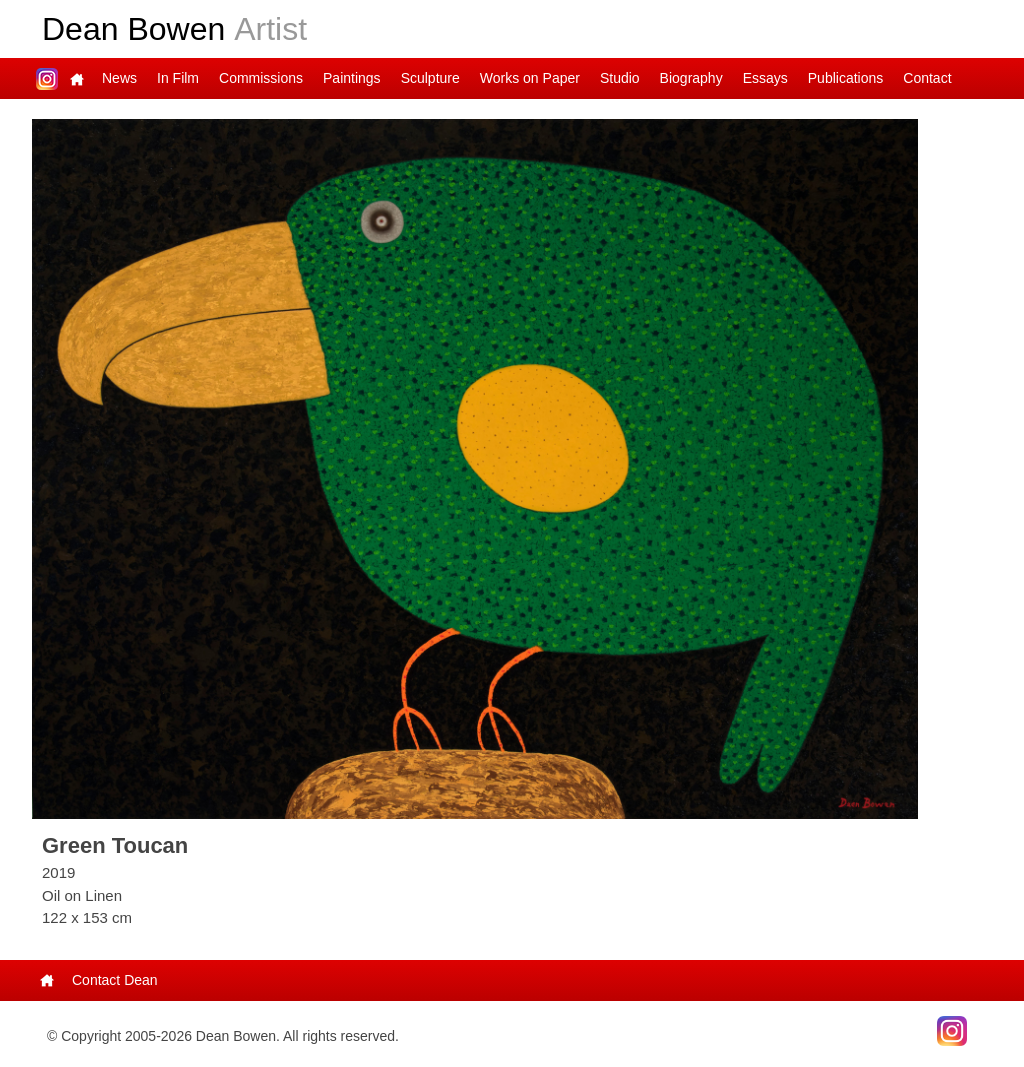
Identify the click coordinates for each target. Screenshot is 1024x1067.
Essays (765, 78)
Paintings (352, 78)
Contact (927, 78)
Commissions (261, 78)
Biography (691, 78)
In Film (178, 78)
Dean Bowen (174, 29)
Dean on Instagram (47, 78)
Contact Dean (115, 980)
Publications (846, 78)
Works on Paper (530, 78)
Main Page (77, 78)
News (119, 78)
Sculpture (430, 78)
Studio (620, 78)
